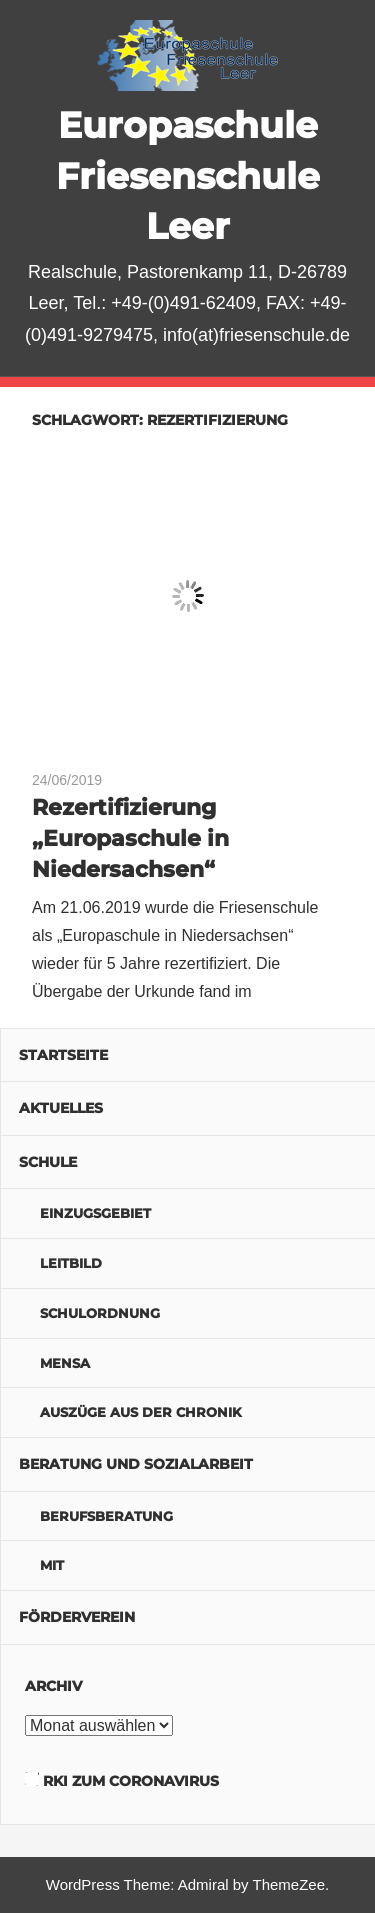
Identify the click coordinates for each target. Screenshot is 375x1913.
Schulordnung (100, 1313)
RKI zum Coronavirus (131, 1781)
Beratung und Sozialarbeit (136, 1464)
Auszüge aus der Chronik (141, 1412)
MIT (52, 1565)
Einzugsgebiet (95, 1213)
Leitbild (71, 1263)
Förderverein (77, 1617)
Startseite (63, 1055)
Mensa (65, 1363)
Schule (48, 1162)
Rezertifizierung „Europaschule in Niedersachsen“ (130, 838)
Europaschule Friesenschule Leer (188, 175)
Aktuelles (61, 1108)
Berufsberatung (106, 1516)
